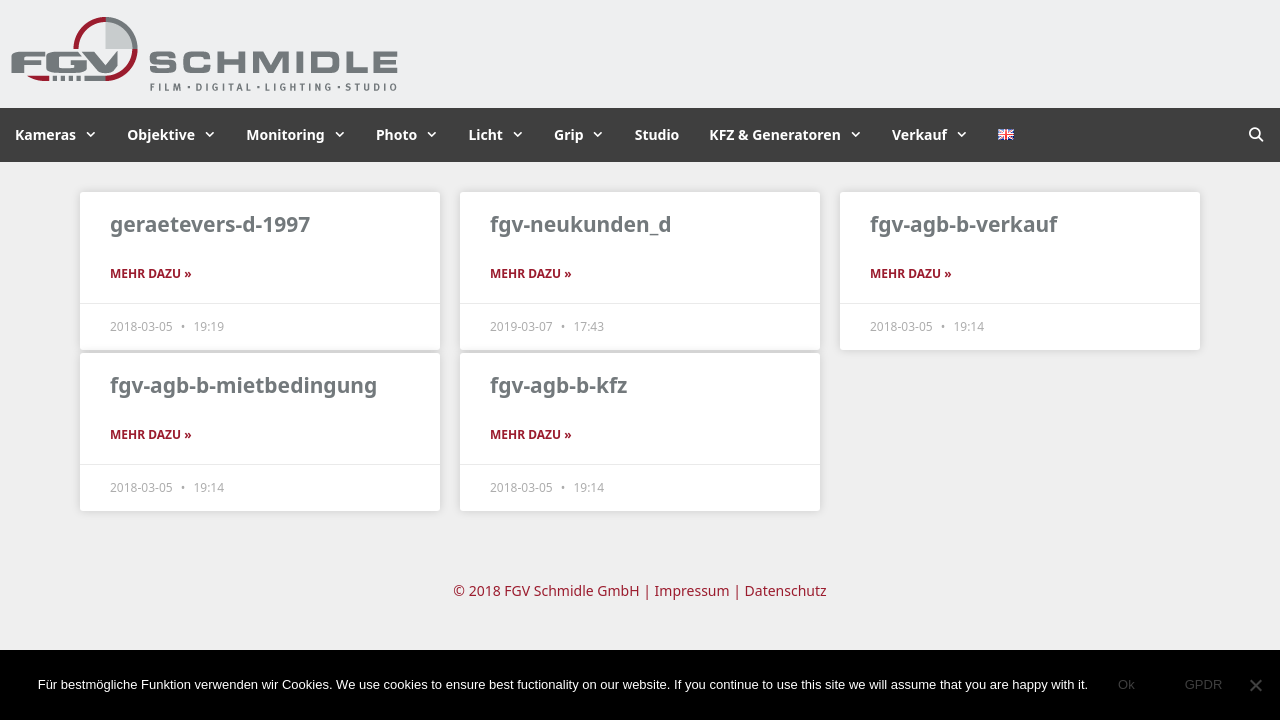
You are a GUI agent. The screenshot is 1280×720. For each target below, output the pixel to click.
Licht (503, 135)
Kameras (63, 135)
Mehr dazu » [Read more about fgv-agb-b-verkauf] (911, 273)
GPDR (1204, 684)
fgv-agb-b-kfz (558, 385)
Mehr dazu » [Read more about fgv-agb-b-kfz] (531, 434)
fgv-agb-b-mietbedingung (243, 385)
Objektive (179, 135)
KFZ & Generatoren (793, 135)
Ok (1126, 684)
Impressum (692, 590)
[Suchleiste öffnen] (1256, 135)
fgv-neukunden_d (581, 224)
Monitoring (303, 135)
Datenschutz (786, 590)
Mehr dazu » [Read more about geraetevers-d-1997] (151, 273)
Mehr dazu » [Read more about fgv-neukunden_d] (531, 273)
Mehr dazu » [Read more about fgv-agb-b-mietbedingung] (151, 434)
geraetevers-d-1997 (210, 224)
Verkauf (937, 135)
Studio (657, 134)
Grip (587, 135)
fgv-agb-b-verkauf (963, 224)
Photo (415, 135)
